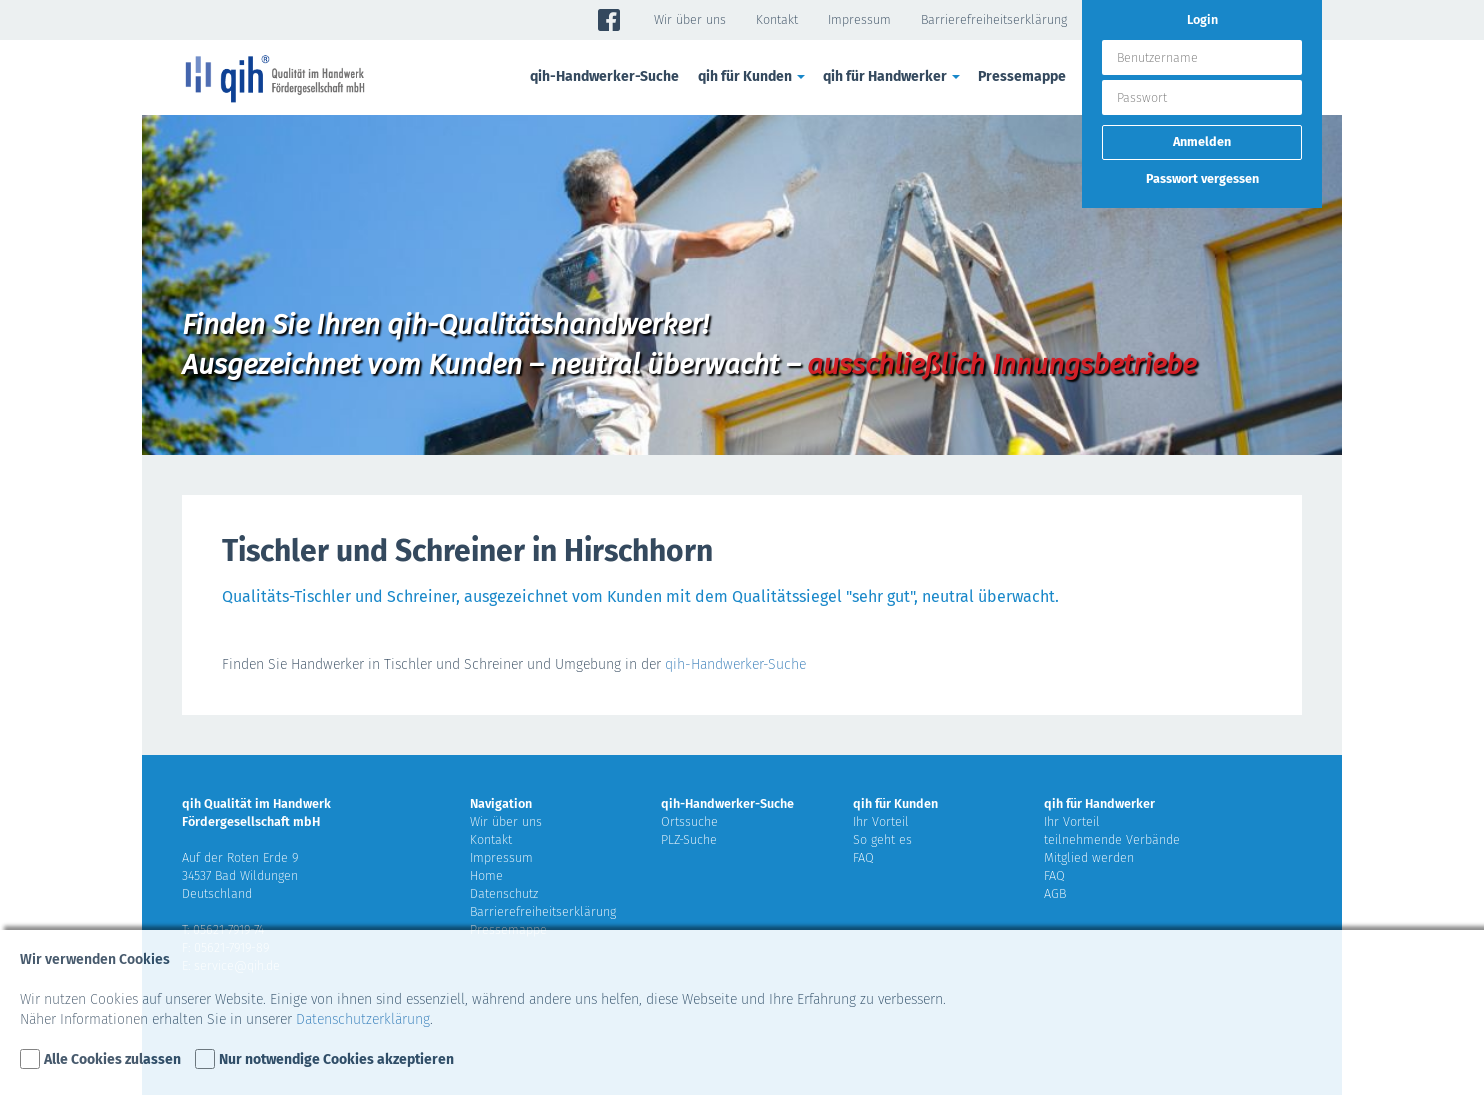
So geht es (882, 839)
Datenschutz (504, 893)
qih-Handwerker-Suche (604, 76)
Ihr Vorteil (881, 821)
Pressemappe (1022, 76)
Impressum (859, 19)
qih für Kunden (753, 76)
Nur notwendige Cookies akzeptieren (336, 1059)
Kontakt (777, 19)
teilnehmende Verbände (1112, 839)
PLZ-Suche (689, 839)
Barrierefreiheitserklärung (994, 19)
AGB (1055, 893)
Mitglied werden (1089, 857)
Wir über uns (690, 19)
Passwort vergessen (1202, 178)
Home (486, 875)
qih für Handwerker (893, 76)
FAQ (863, 857)
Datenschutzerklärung (363, 1019)
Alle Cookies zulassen (112, 1059)
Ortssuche (689, 821)
